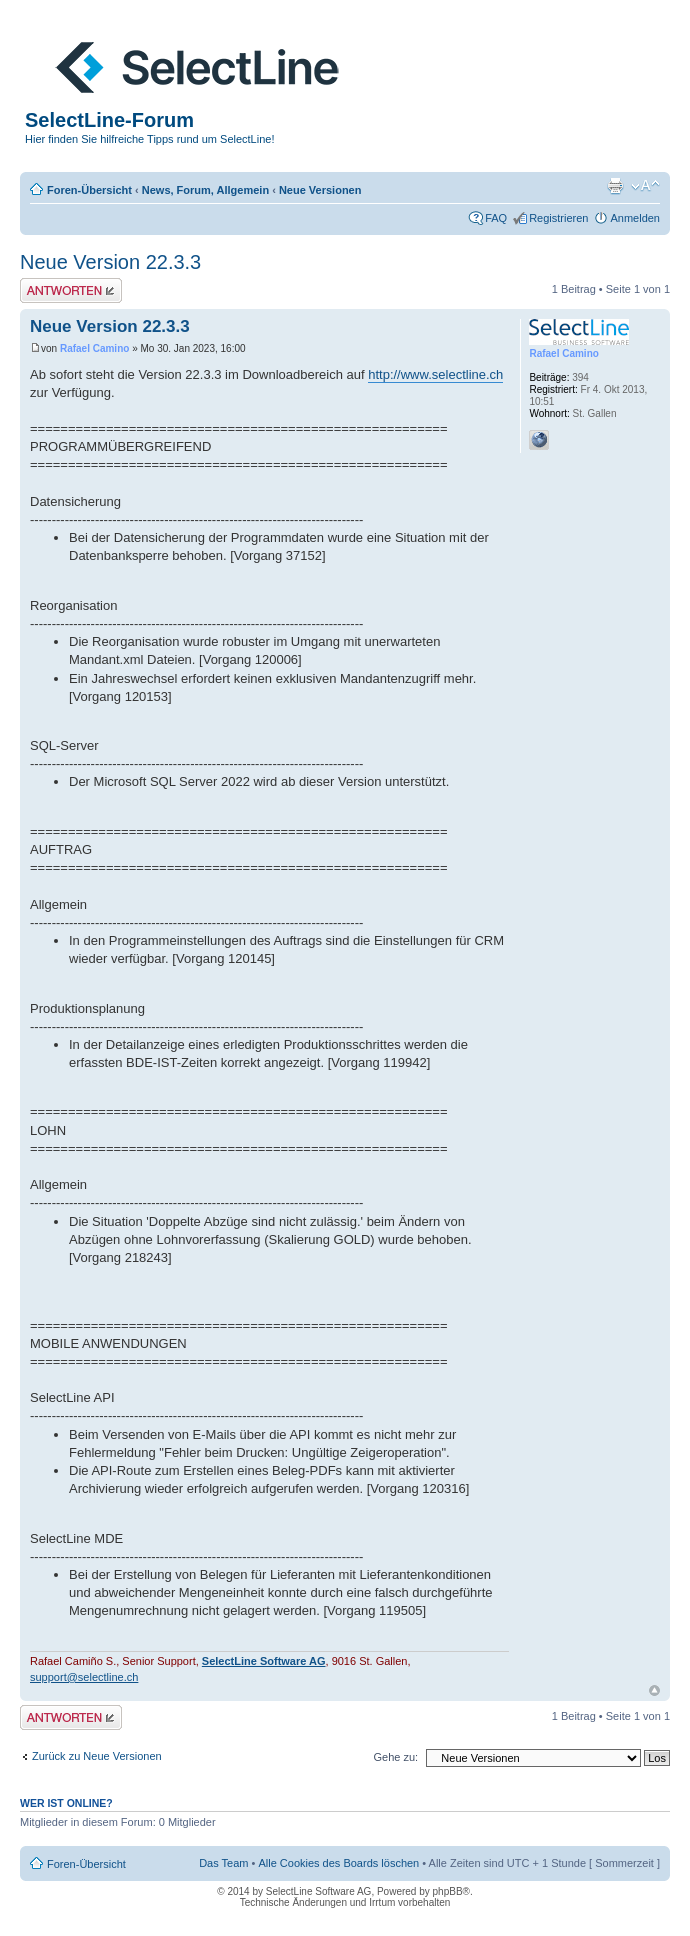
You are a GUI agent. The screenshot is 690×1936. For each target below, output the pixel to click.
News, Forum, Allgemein (205, 190)
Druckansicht (615, 186)
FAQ (496, 218)
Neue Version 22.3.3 (110, 262)
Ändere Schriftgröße (645, 186)
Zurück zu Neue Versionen (97, 1756)
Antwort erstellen (71, 290)
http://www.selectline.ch (435, 374)
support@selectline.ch (84, 1677)
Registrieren (558, 218)
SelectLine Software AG (264, 1661)
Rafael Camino (94, 348)
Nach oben (654, 1690)
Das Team (223, 1863)
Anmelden (635, 218)
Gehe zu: (395, 1757)
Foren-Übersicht (89, 190)
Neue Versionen (320, 190)
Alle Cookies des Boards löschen (338, 1863)
